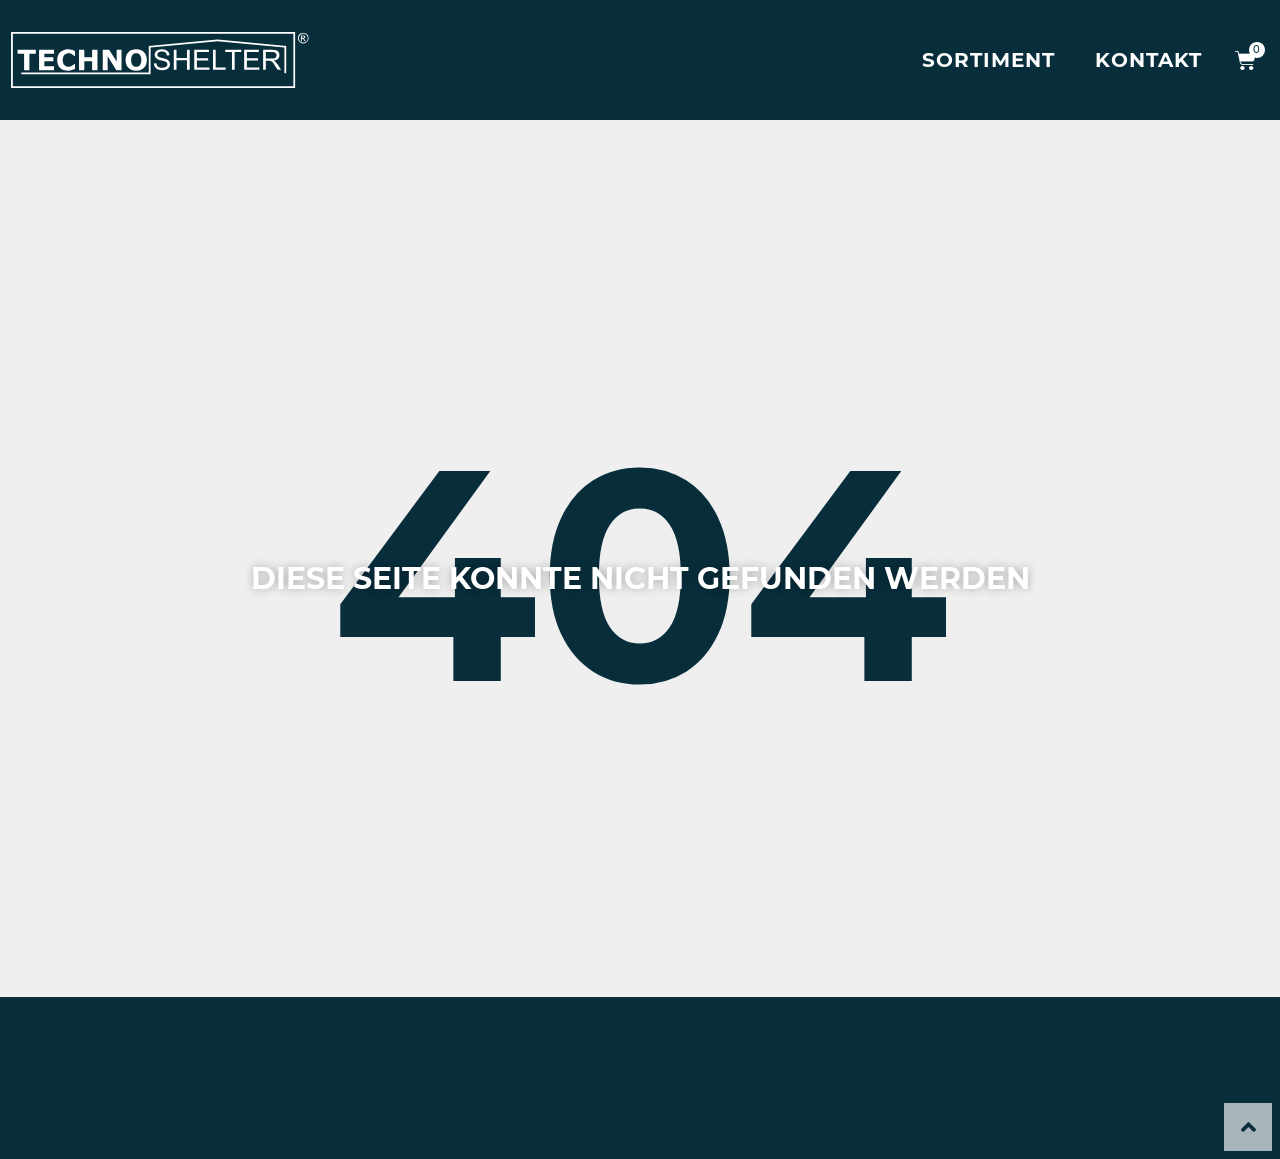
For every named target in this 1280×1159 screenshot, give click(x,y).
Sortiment (988, 60)
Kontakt (1148, 60)
